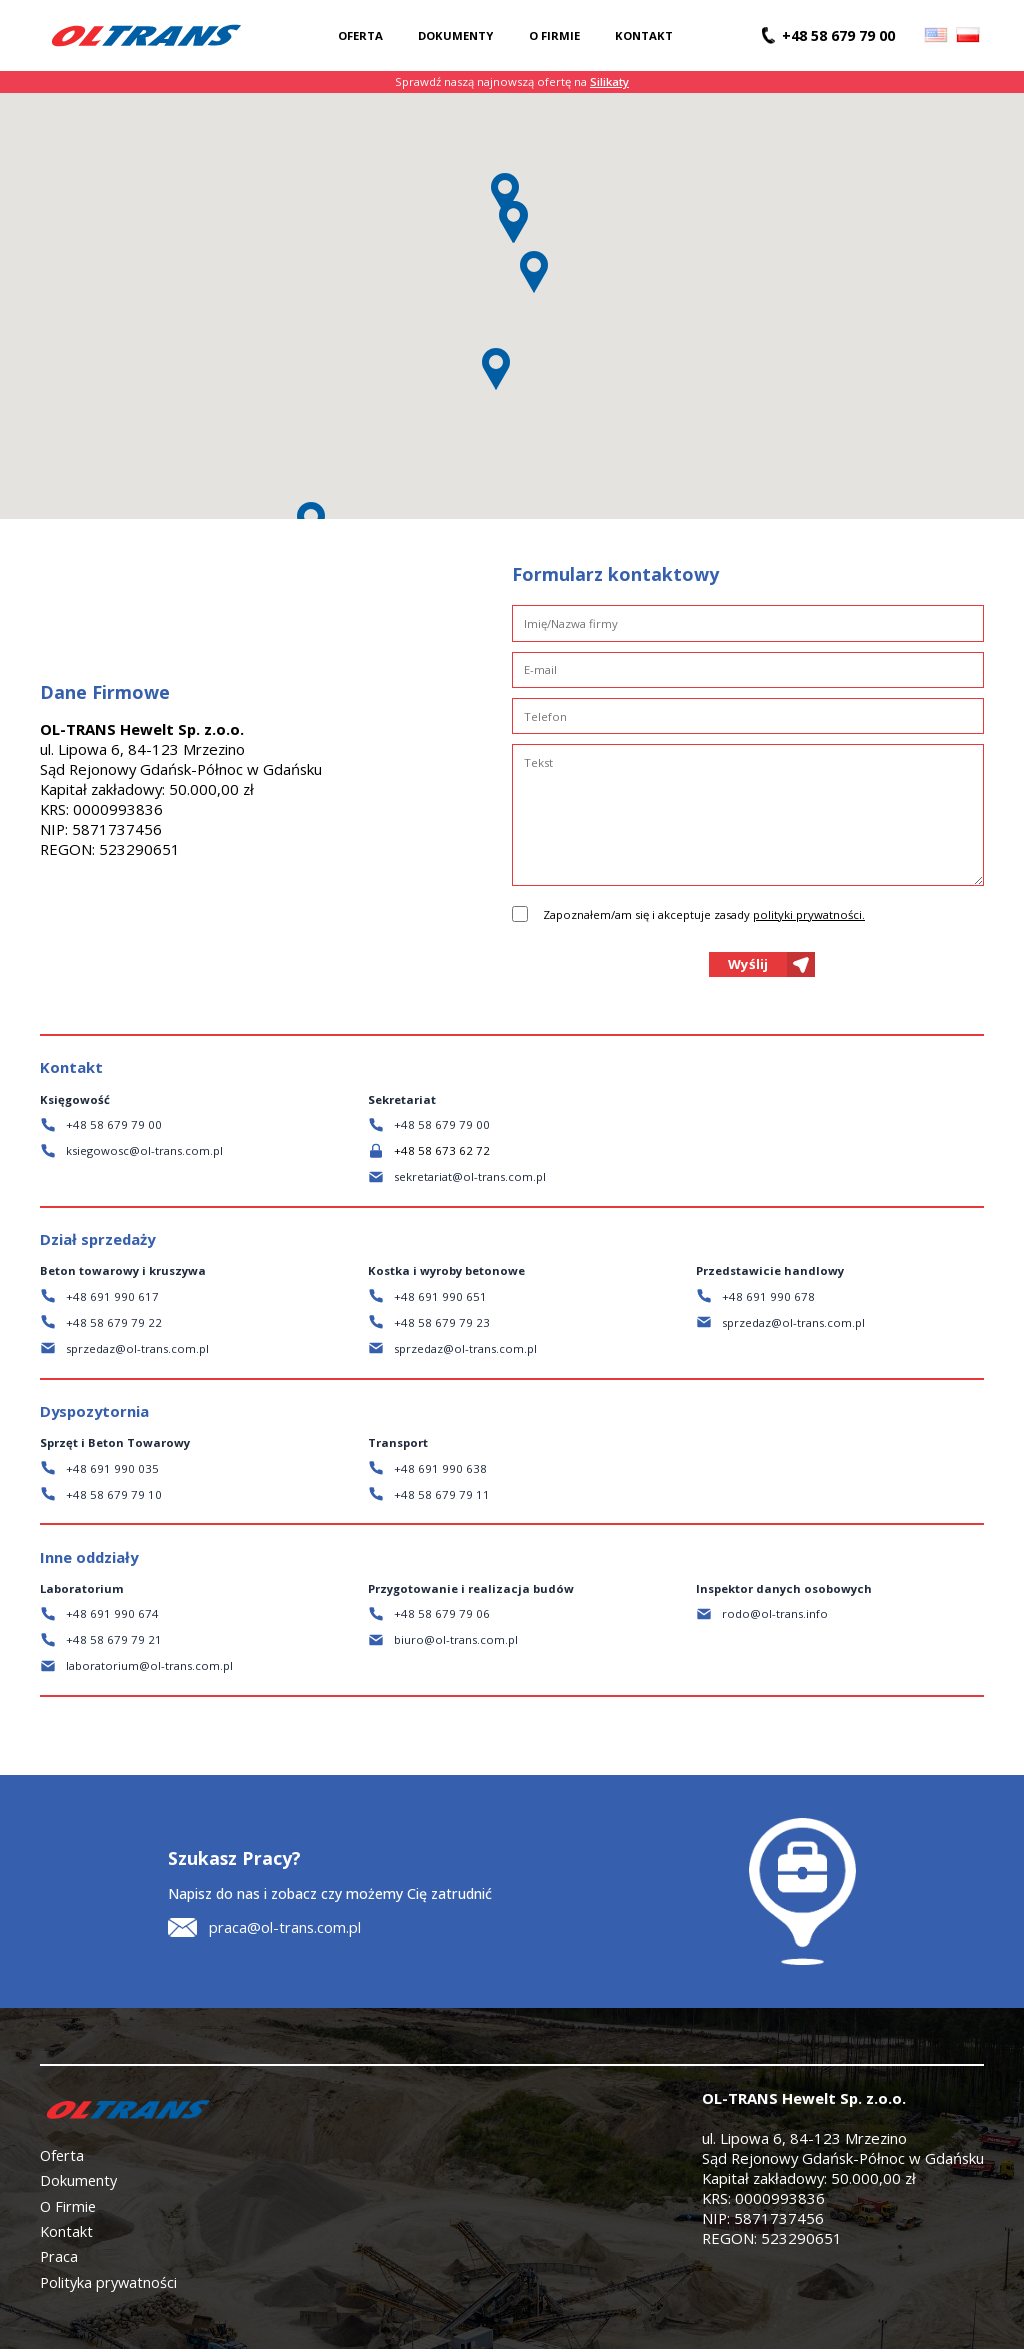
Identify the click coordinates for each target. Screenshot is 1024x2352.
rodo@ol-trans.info (775, 1617)
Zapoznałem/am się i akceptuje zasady (704, 914)
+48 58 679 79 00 (114, 1127)
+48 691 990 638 (440, 1471)
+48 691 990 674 (112, 1617)
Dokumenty (455, 35)
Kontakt (644, 35)
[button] (513, 222)
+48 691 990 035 (112, 1471)
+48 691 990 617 (112, 1299)
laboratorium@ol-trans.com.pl (149, 1669)
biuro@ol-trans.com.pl (456, 1643)
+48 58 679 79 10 (114, 1497)
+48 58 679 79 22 (114, 1325)
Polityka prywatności (109, 2285)
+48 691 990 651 (440, 1299)
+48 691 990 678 (768, 1299)
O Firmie (69, 2209)
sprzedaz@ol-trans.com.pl (137, 1351)
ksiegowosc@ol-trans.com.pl (144, 1153)
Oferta (360, 35)
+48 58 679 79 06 (442, 1617)
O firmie (554, 35)
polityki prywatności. (809, 914)
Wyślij (748, 966)
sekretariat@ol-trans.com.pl (470, 1179)
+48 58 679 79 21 (114, 1643)
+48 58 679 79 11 (442, 1497)
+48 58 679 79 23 (442, 1325)
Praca (59, 2259)
